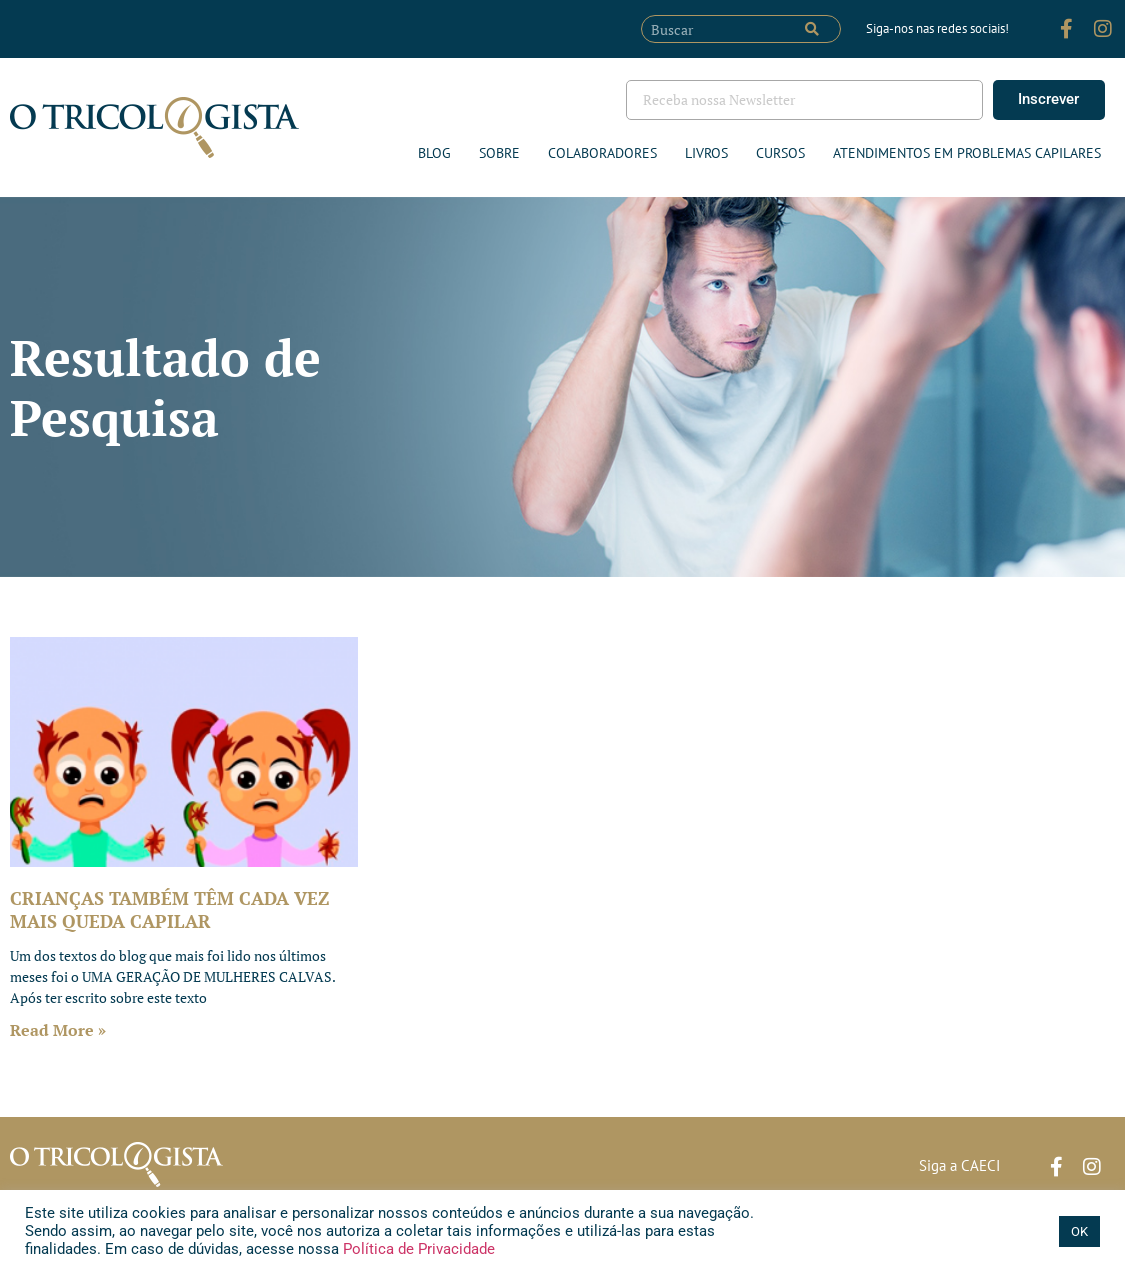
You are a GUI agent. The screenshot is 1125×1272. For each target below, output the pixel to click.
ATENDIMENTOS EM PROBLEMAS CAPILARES (967, 153)
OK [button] (1079, 1231)
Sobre (499, 153)
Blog (434, 153)
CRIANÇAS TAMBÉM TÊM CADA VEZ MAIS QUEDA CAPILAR (169, 909)
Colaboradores (602, 153)
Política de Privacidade (417, 1249)
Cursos (780, 153)
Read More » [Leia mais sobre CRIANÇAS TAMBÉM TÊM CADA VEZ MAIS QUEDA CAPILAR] (58, 1030)
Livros (706, 153)
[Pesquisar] (812, 29)
